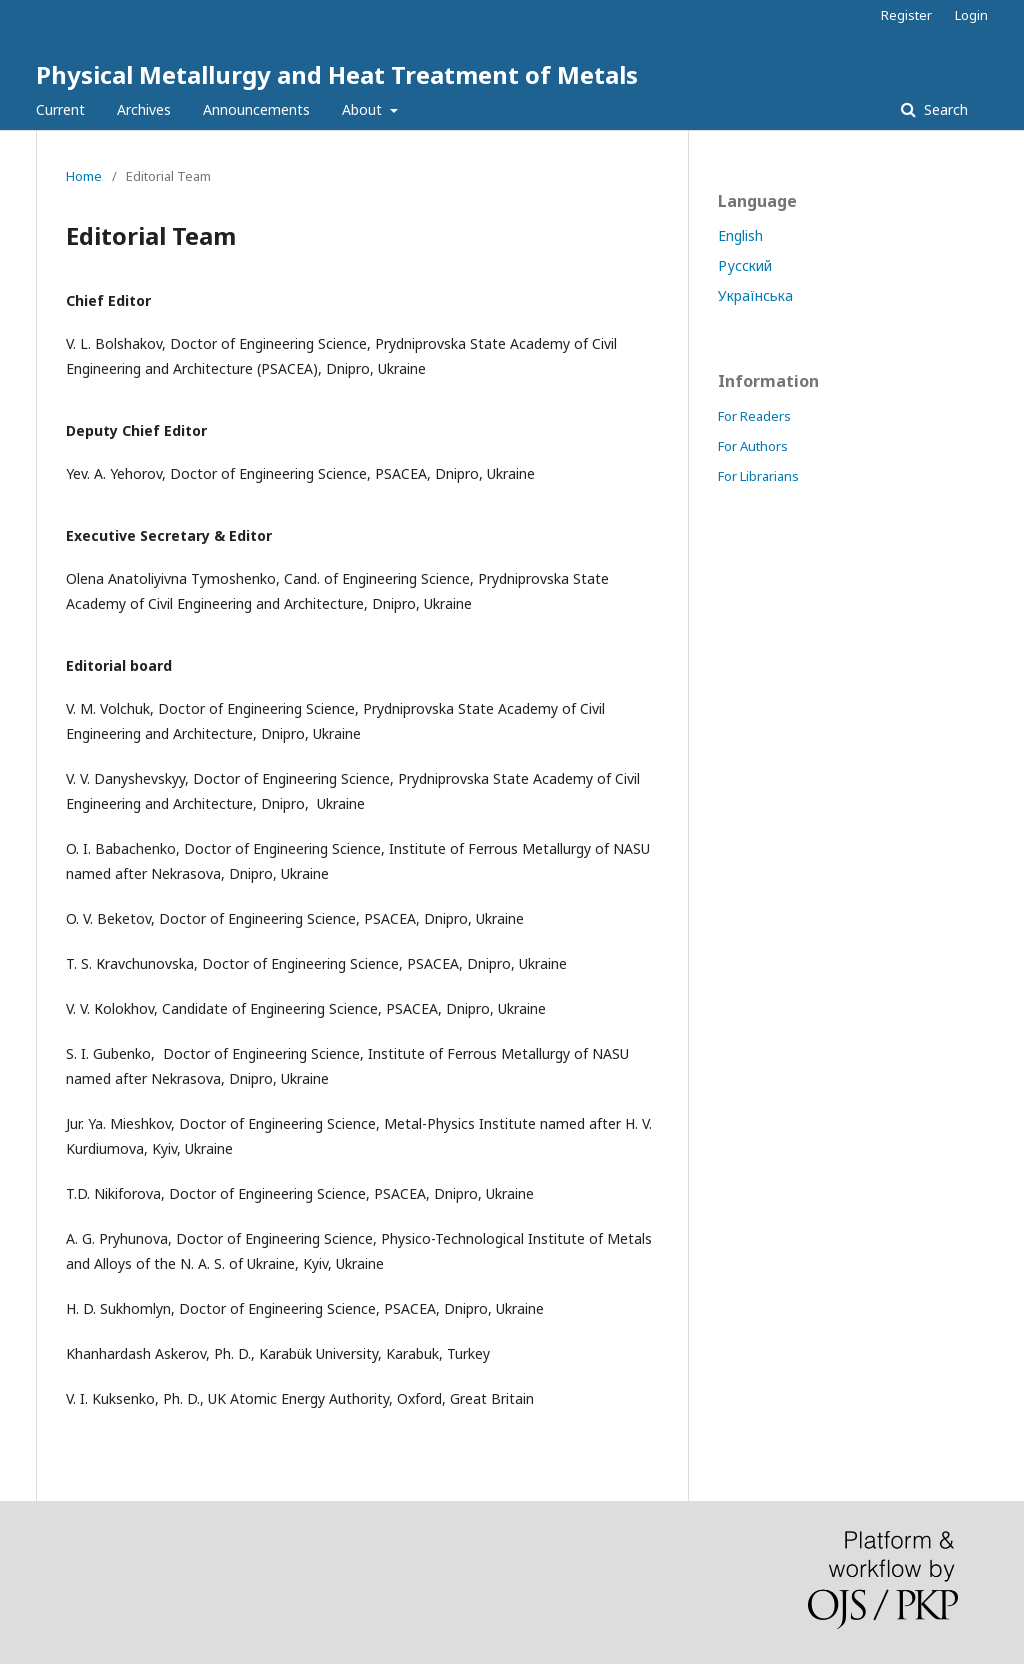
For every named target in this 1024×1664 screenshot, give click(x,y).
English (740, 235)
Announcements (256, 109)
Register (906, 15)
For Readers (754, 416)
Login (971, 15)
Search (944, 109)
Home (84, 176)
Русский (745, 265)
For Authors (753, 446)
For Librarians (758, 476)
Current (60, 109)
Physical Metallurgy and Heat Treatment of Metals (337, 74)
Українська (755, 295)
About (364, 109)
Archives (144, 109)
